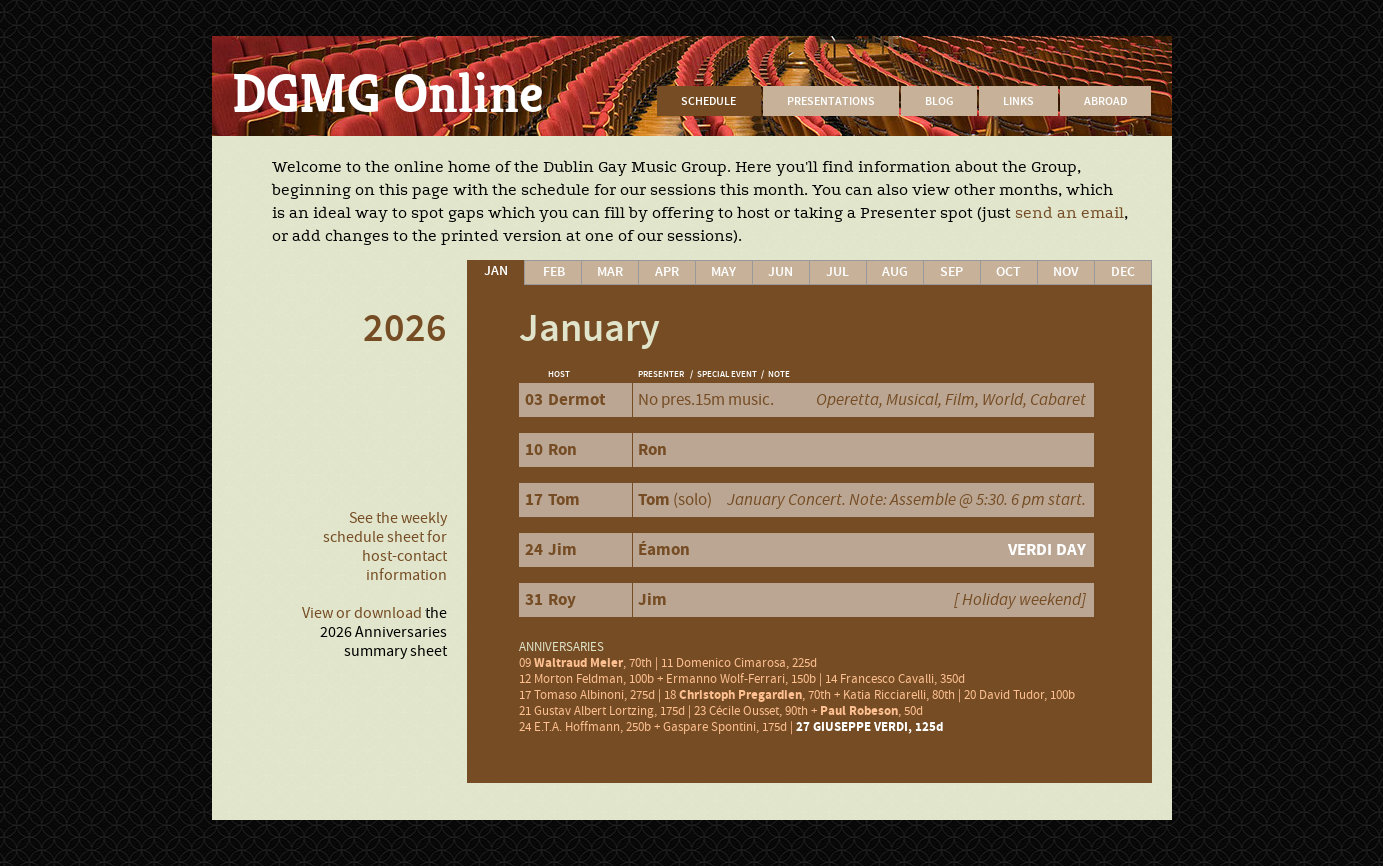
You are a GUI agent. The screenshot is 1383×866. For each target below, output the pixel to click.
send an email (1069, 213)
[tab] (496, 272)
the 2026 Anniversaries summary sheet (383, 632)
